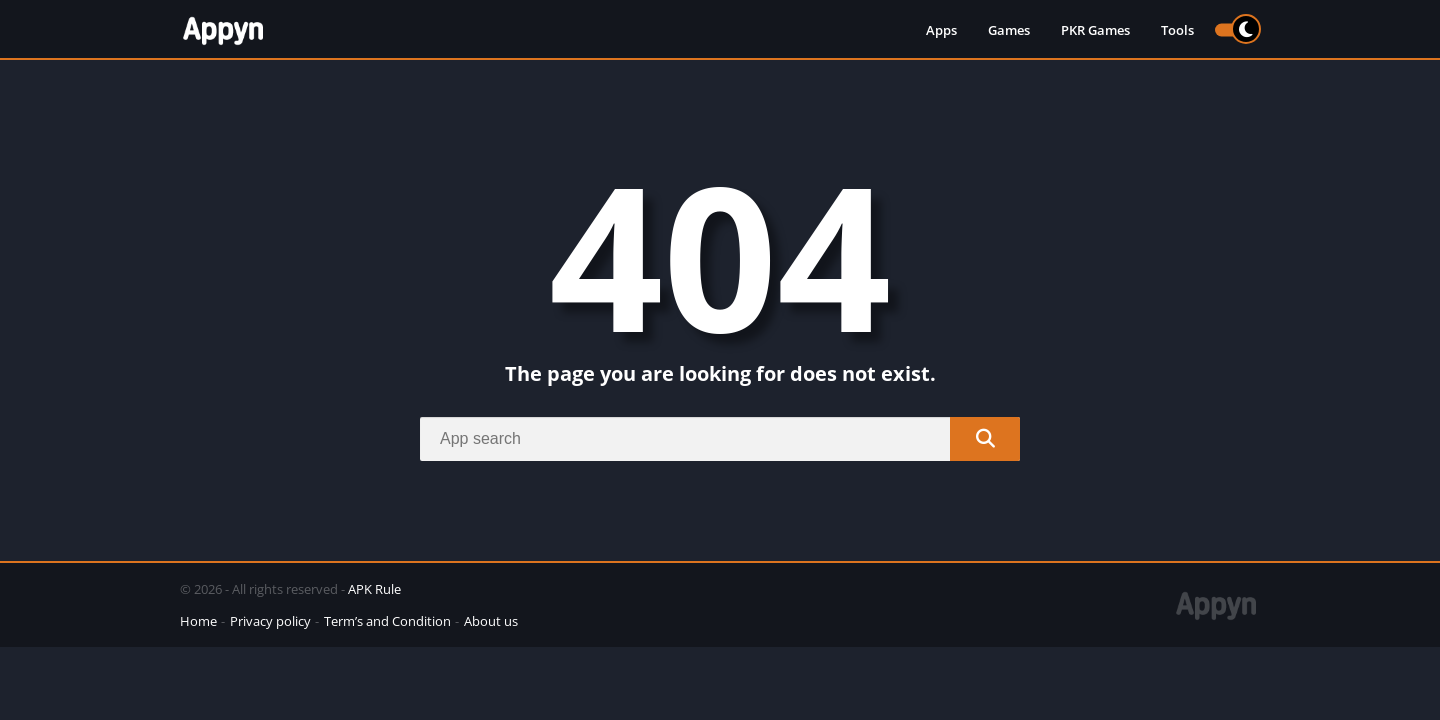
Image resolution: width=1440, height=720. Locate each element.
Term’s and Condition (387, 621)
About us (491, 621)
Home (198, 621)
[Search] (720, 439)
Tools (1177, 30)
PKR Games (1095, 30)
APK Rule (374, 589)
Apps (941, 30)
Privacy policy (270, 621)
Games (1009, 30)
